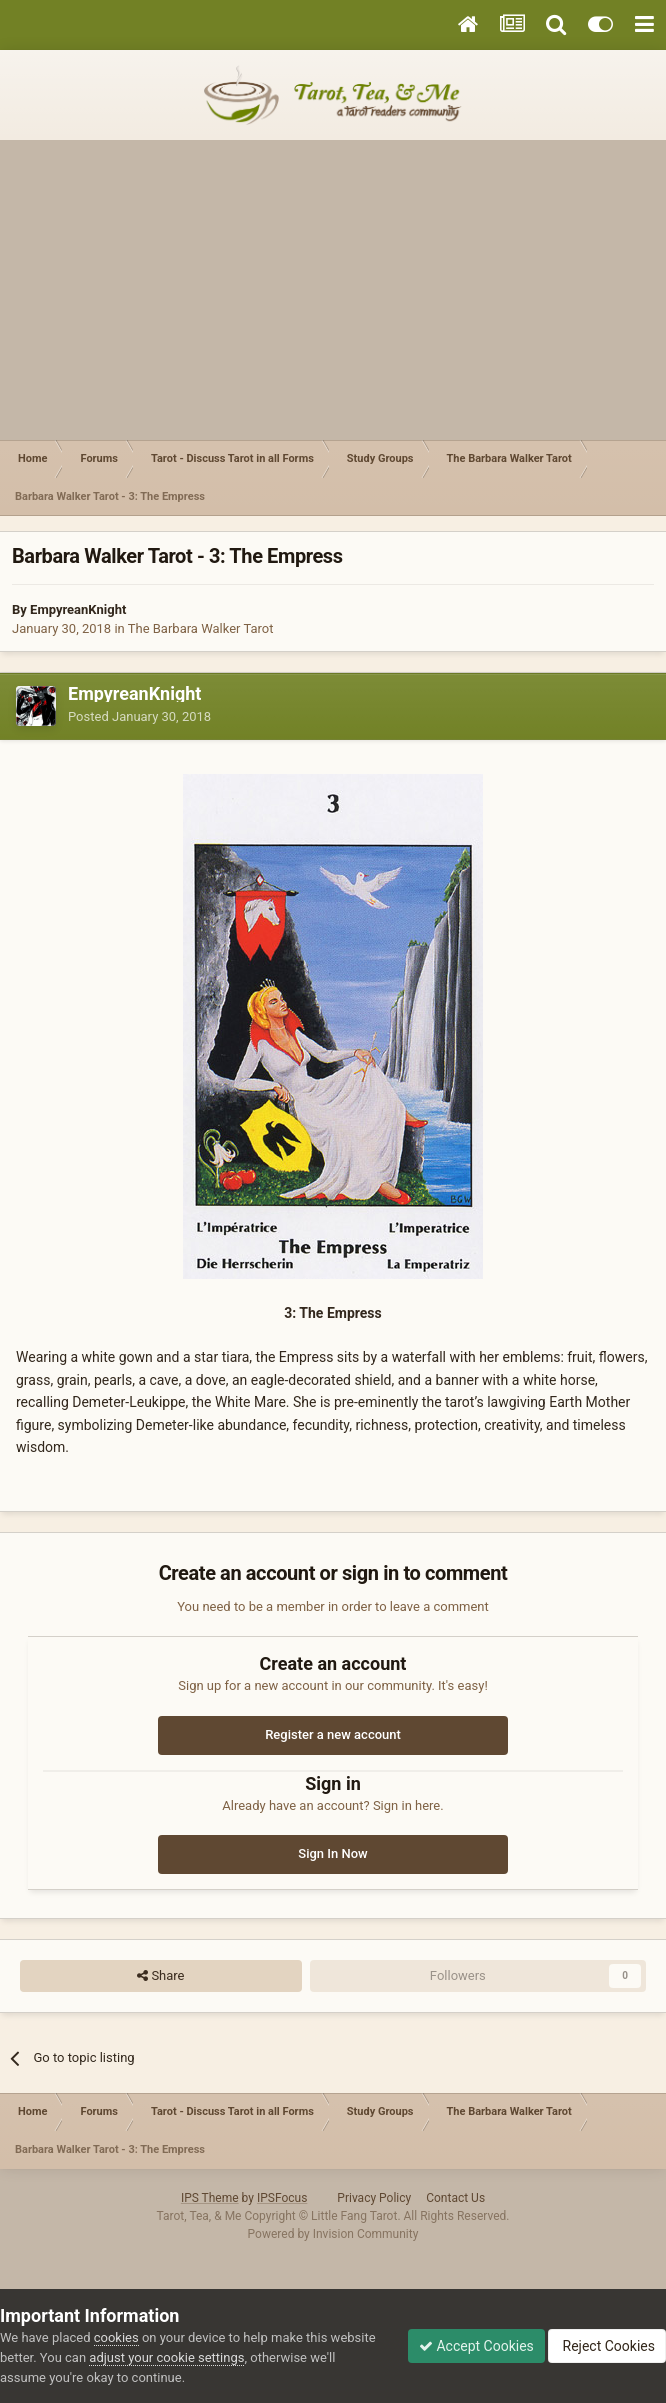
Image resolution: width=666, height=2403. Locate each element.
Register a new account (333, 1734)
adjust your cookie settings (166, 2357)
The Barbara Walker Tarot (201, 628)
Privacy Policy (374, 2198)
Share (160, 1976)
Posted (139, 716)
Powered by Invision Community (333, 2234)
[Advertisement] (333, 290)
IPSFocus (282, 2198)
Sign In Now (332, 1853)
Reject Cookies (607, 2346)
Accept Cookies (476, 2346)
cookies (116, 2337)
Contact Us (455, 2198)
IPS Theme (210, 2198)
